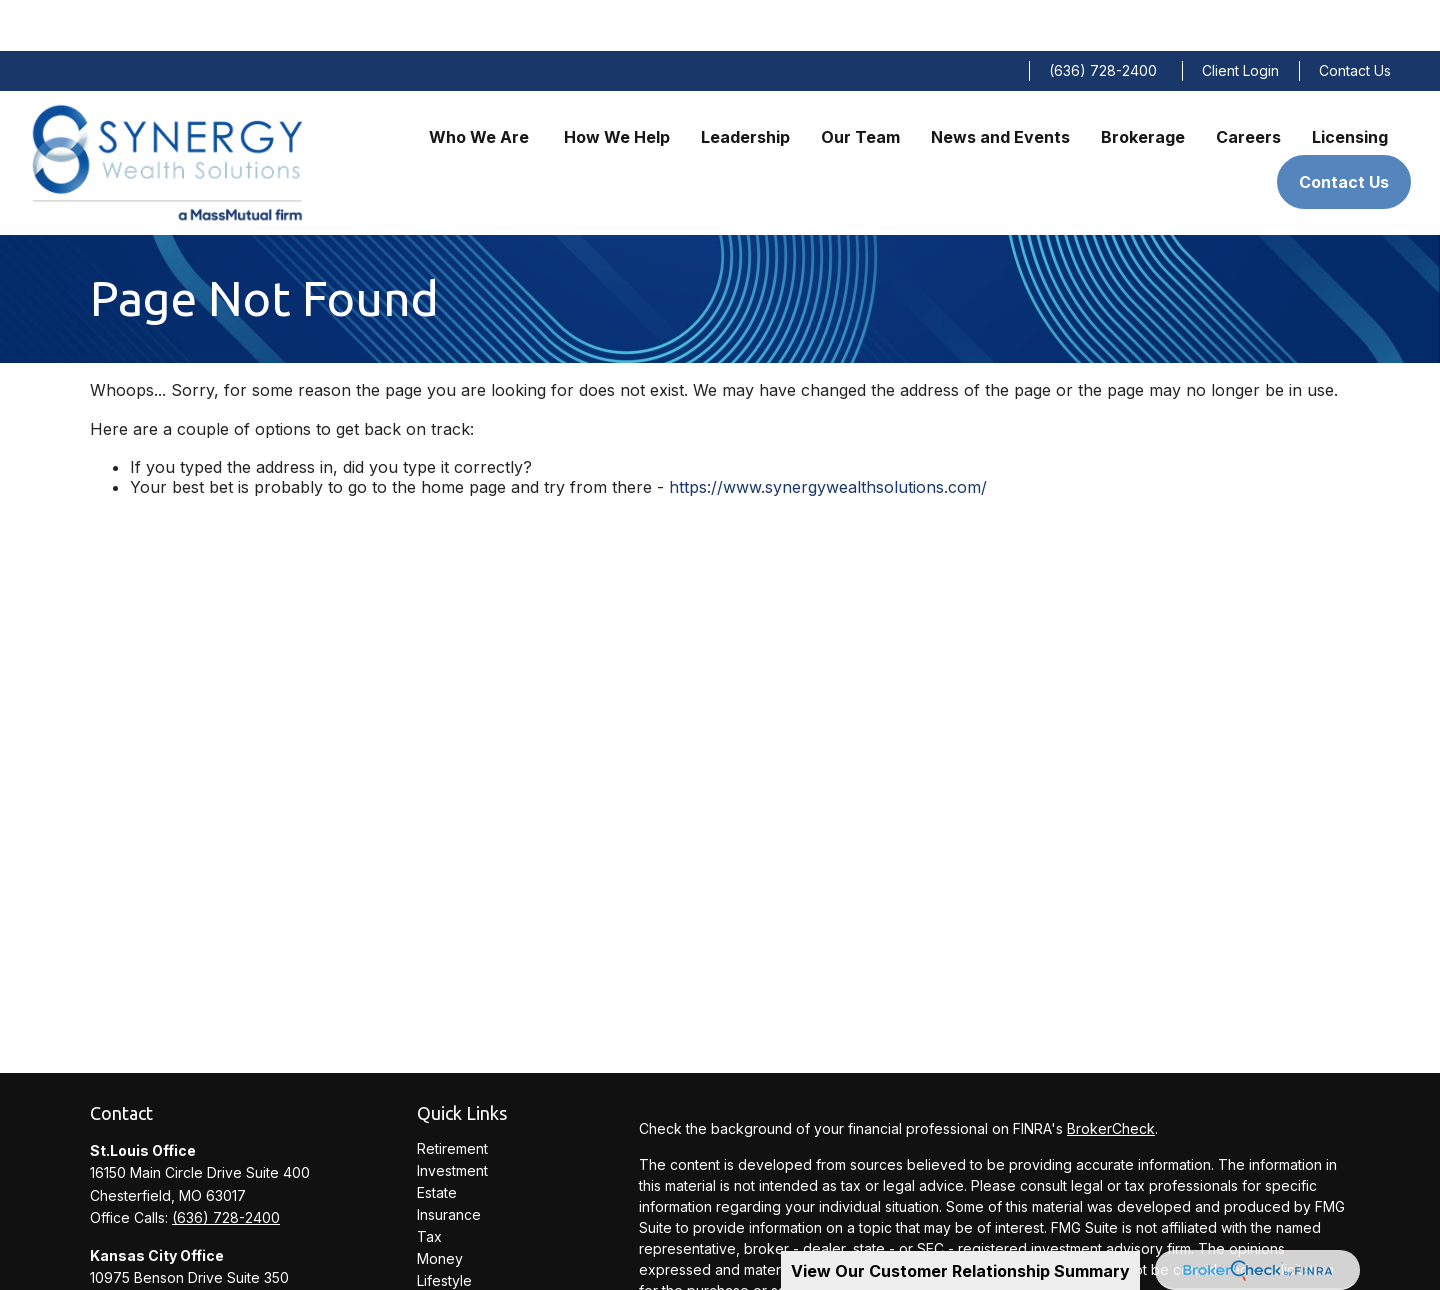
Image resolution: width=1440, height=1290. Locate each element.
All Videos (450, 1273)
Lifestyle (444, 1229)
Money (440, 1207)
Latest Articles (462, 1251)
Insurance (449, 1163)
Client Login (1240, 20)
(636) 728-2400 (1103, 20)
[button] (481, 85)
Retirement (452, 1097)
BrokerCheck (1111, 1078)
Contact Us (1355, 20)
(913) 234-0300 (223, 1271)
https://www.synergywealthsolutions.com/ (828, 436)
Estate (437, 1141)
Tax (429, 1185)
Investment (452, 1119)
